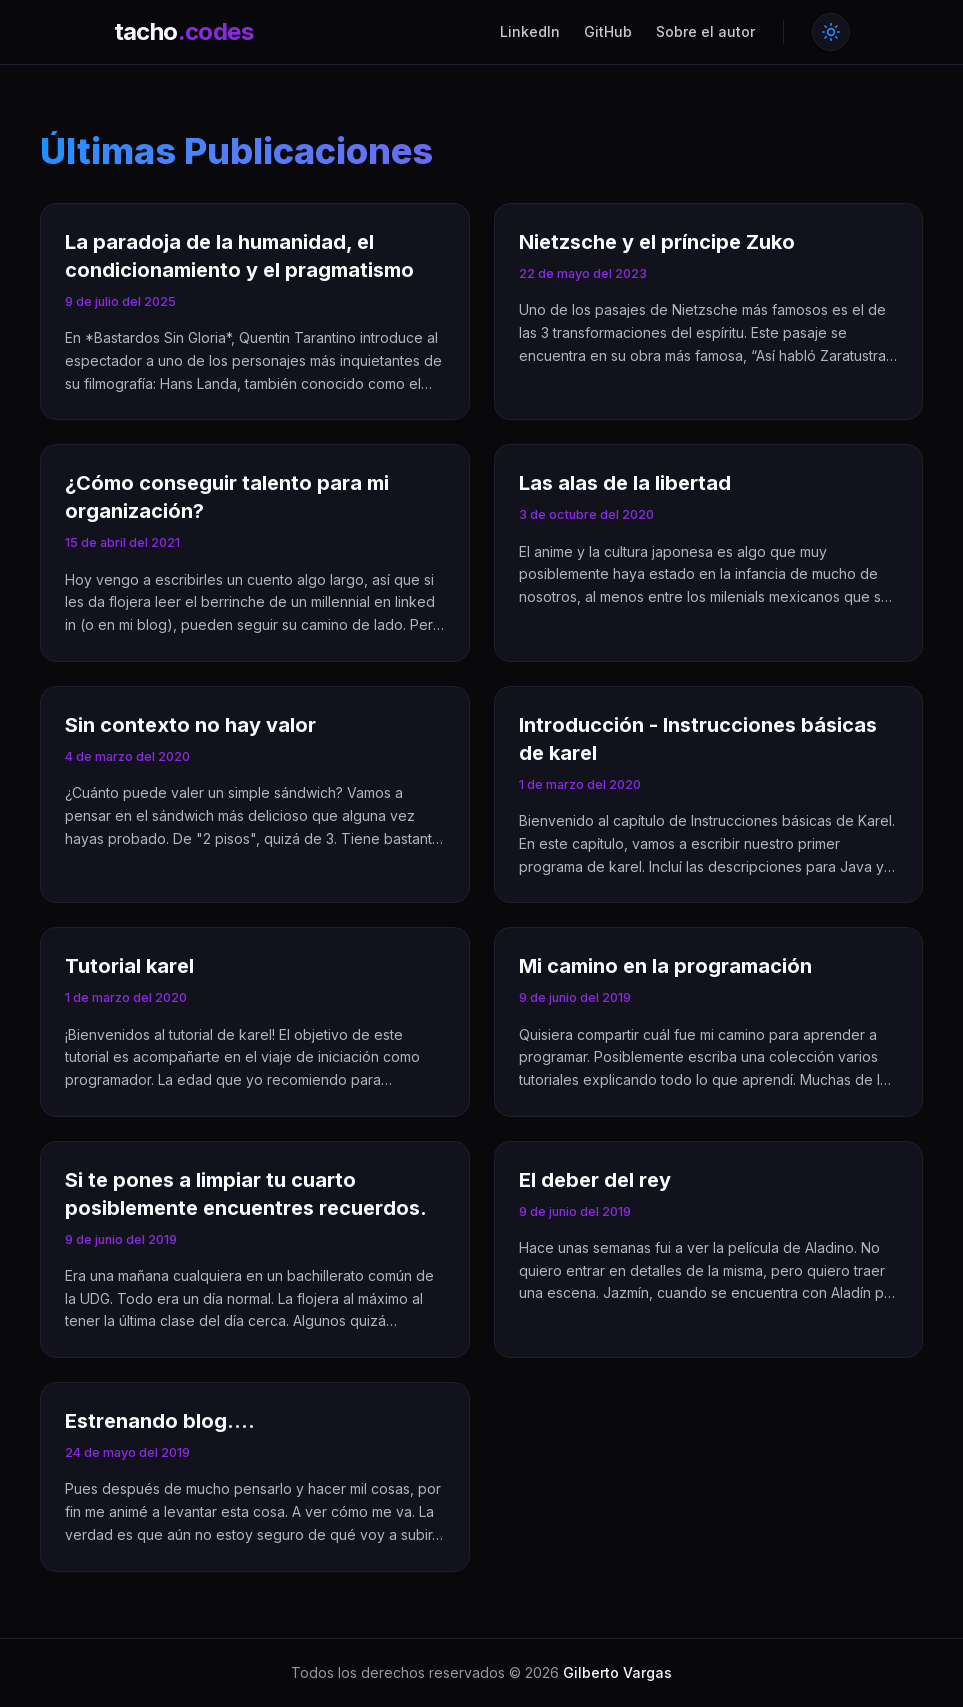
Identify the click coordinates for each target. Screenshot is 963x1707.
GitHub (608, 31)
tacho (183, 31)
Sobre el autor (705, 31)
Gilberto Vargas (617, 1672)
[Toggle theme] (831, 32)
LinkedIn (530, 31)
